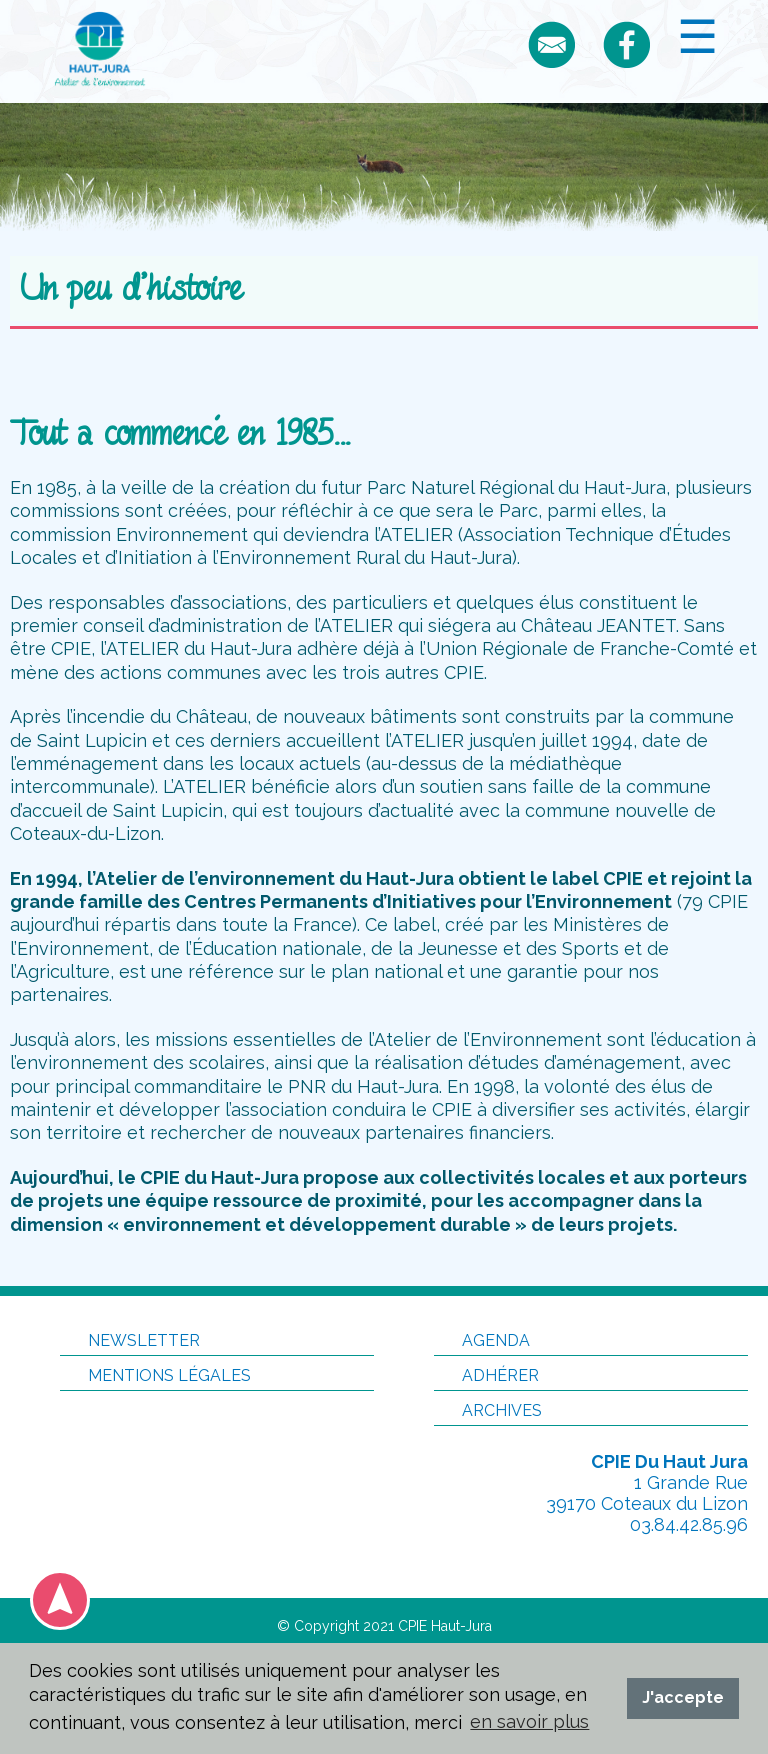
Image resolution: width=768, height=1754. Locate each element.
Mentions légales (155, 1375)
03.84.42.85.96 (689, 1524)
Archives (488, 1410)
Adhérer (486, 1375)
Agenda (482, 1340)
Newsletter (130, 1340)
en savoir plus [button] (529, 1721)
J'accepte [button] (683, 1697)
